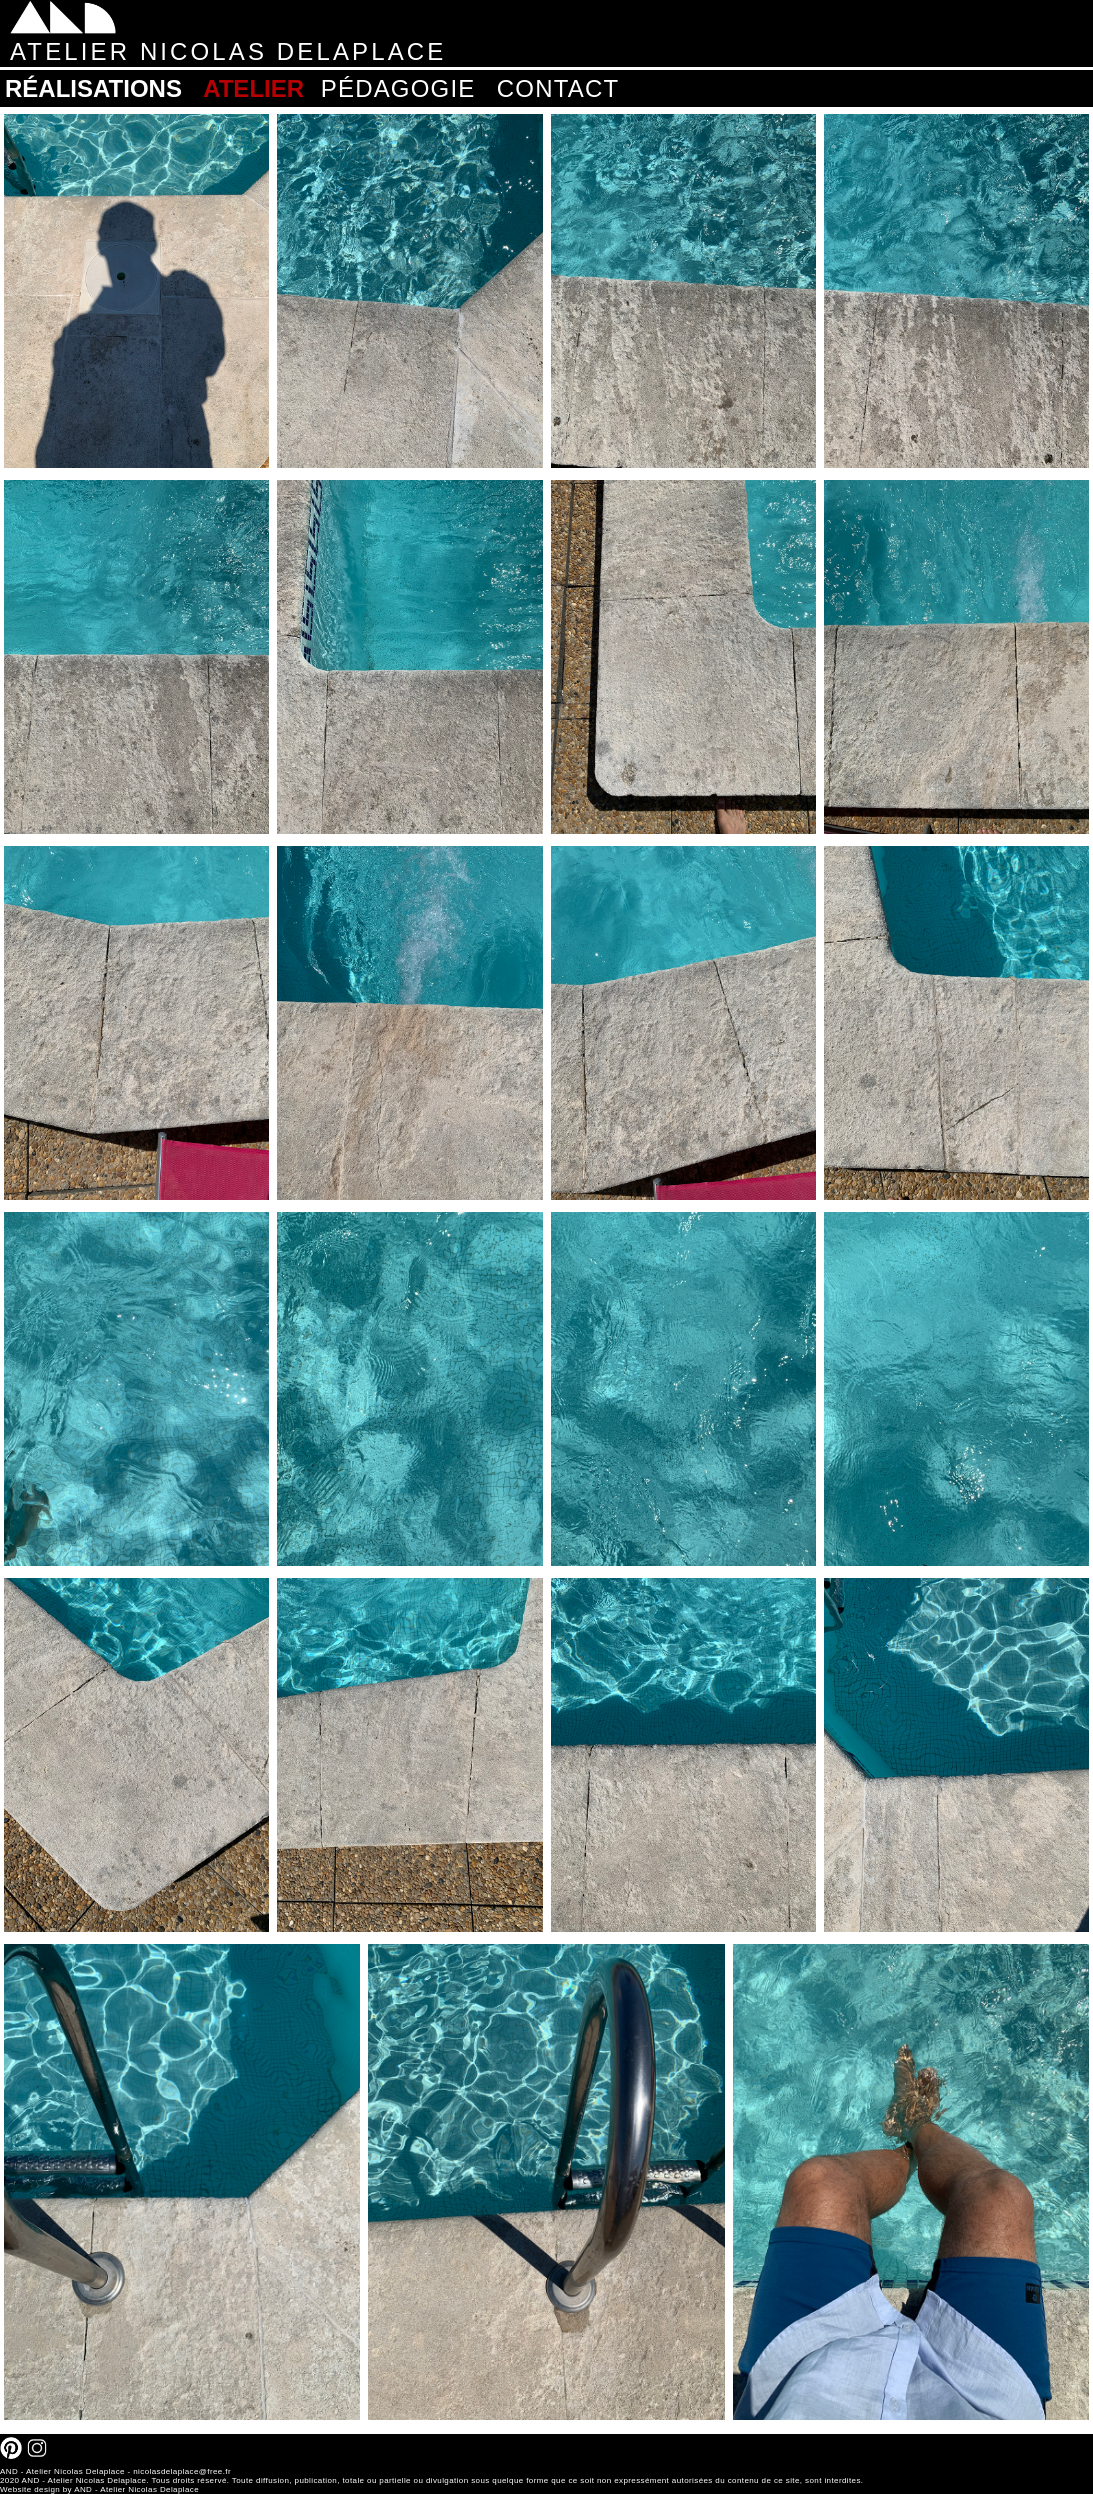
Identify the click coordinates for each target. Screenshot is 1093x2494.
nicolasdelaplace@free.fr (182, 2471)
